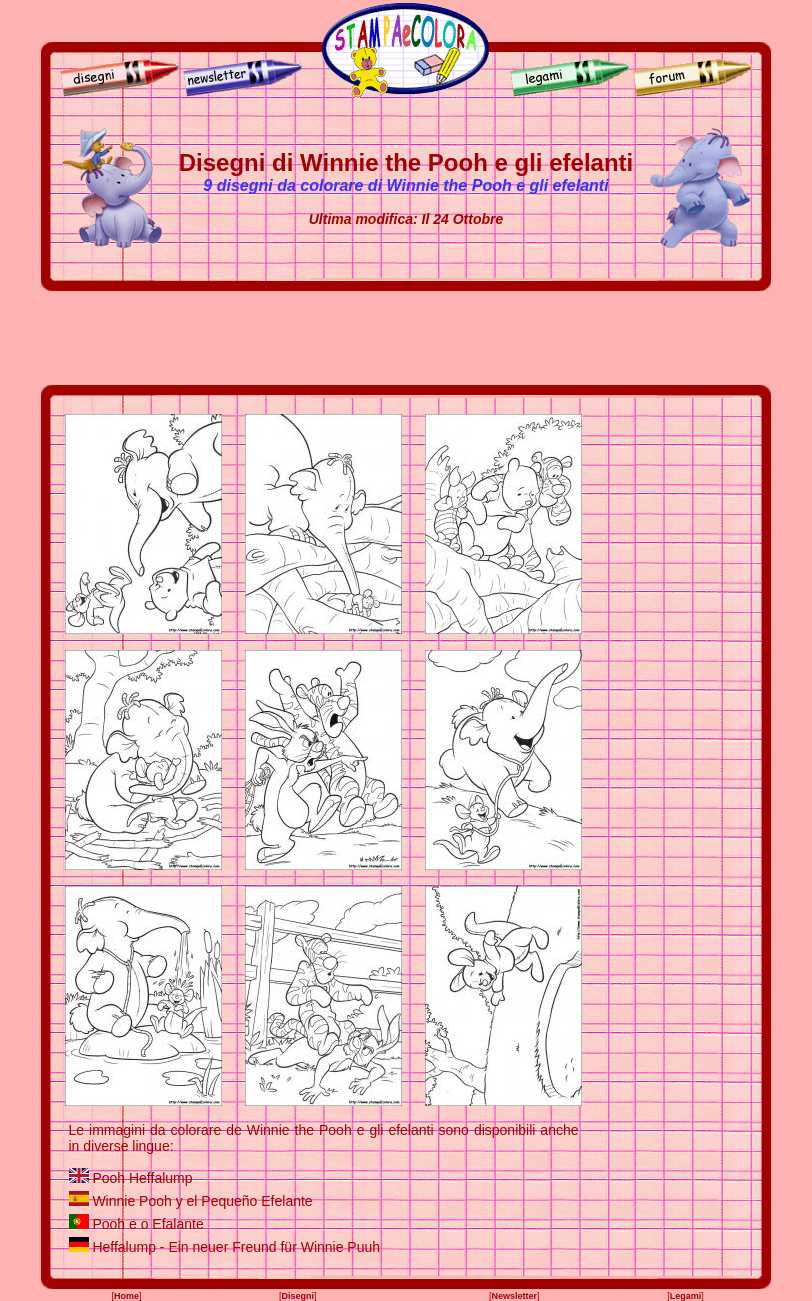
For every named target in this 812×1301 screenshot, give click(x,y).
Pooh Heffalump (142, 1178)
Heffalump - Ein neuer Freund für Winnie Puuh (236, 1247)
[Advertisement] (406, 338)
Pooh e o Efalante (147, 1224)
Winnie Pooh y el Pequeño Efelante (202, 1201)
